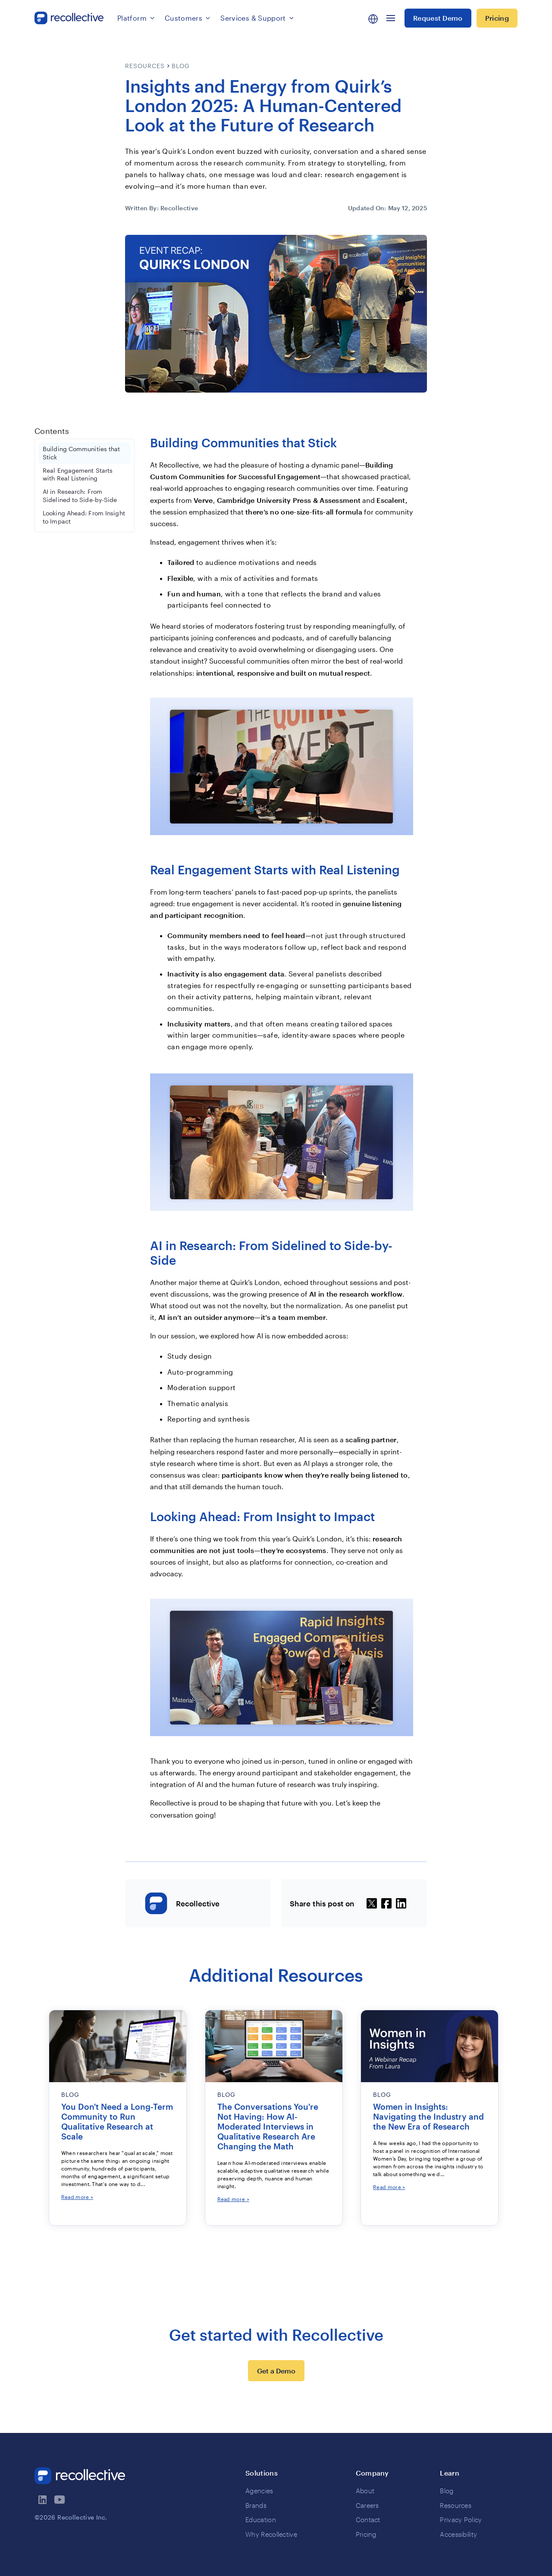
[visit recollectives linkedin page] (43, 2499)
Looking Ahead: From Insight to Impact (84, 517)
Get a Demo (276, 2371)
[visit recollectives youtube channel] (60, 2499)
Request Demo (438, 18)
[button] (135, 18)
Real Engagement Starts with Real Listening (78, 474)
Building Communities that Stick (81, 453)
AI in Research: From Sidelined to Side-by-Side (80, 495)
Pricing (497, 18)
